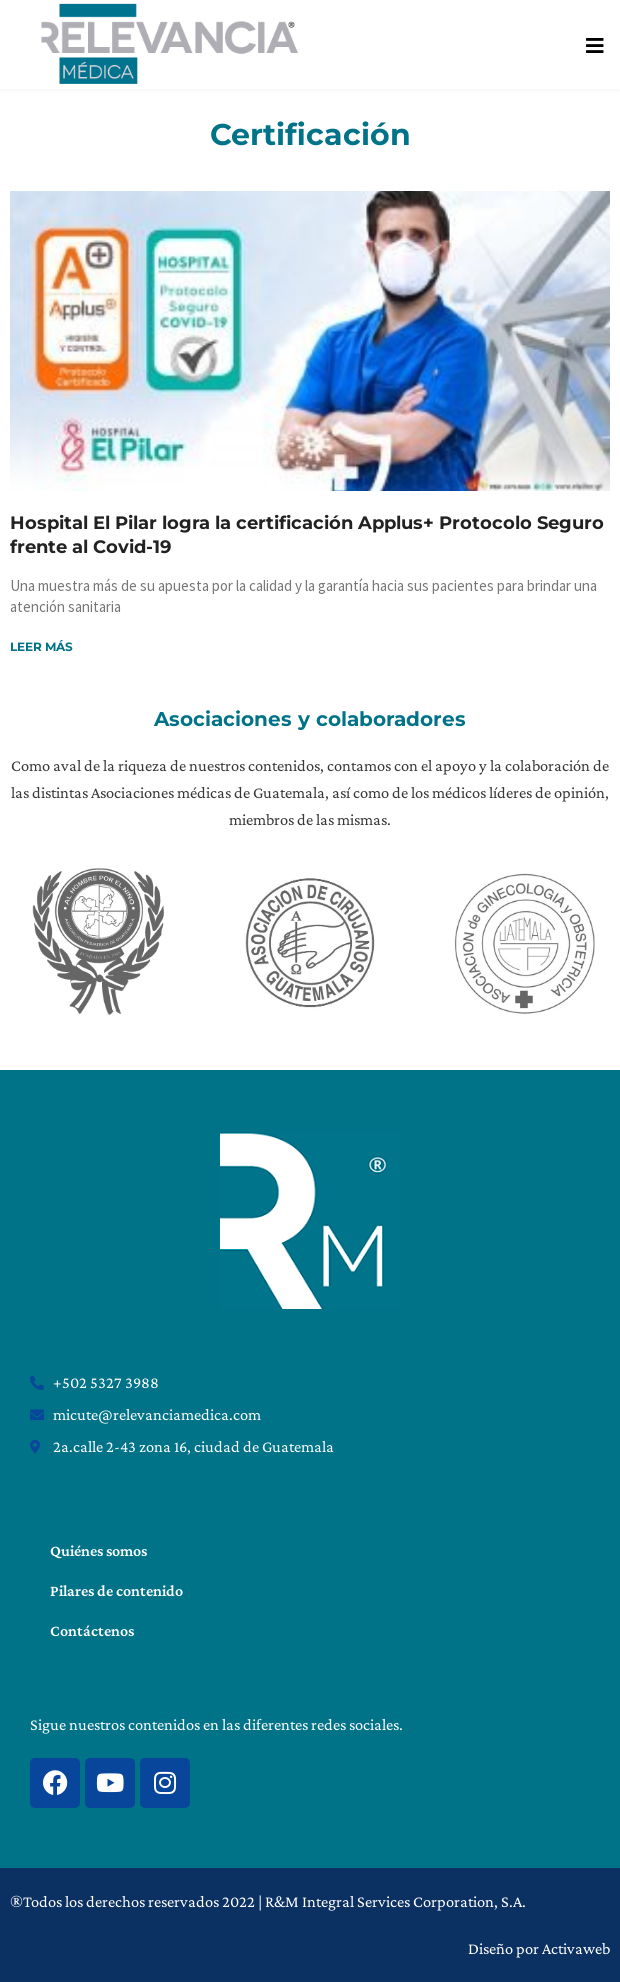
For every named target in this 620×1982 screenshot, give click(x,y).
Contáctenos (92, 1630)
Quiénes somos (98, 1550)
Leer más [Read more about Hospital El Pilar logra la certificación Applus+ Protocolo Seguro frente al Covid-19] (41, 646)
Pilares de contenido (116, 1590)
